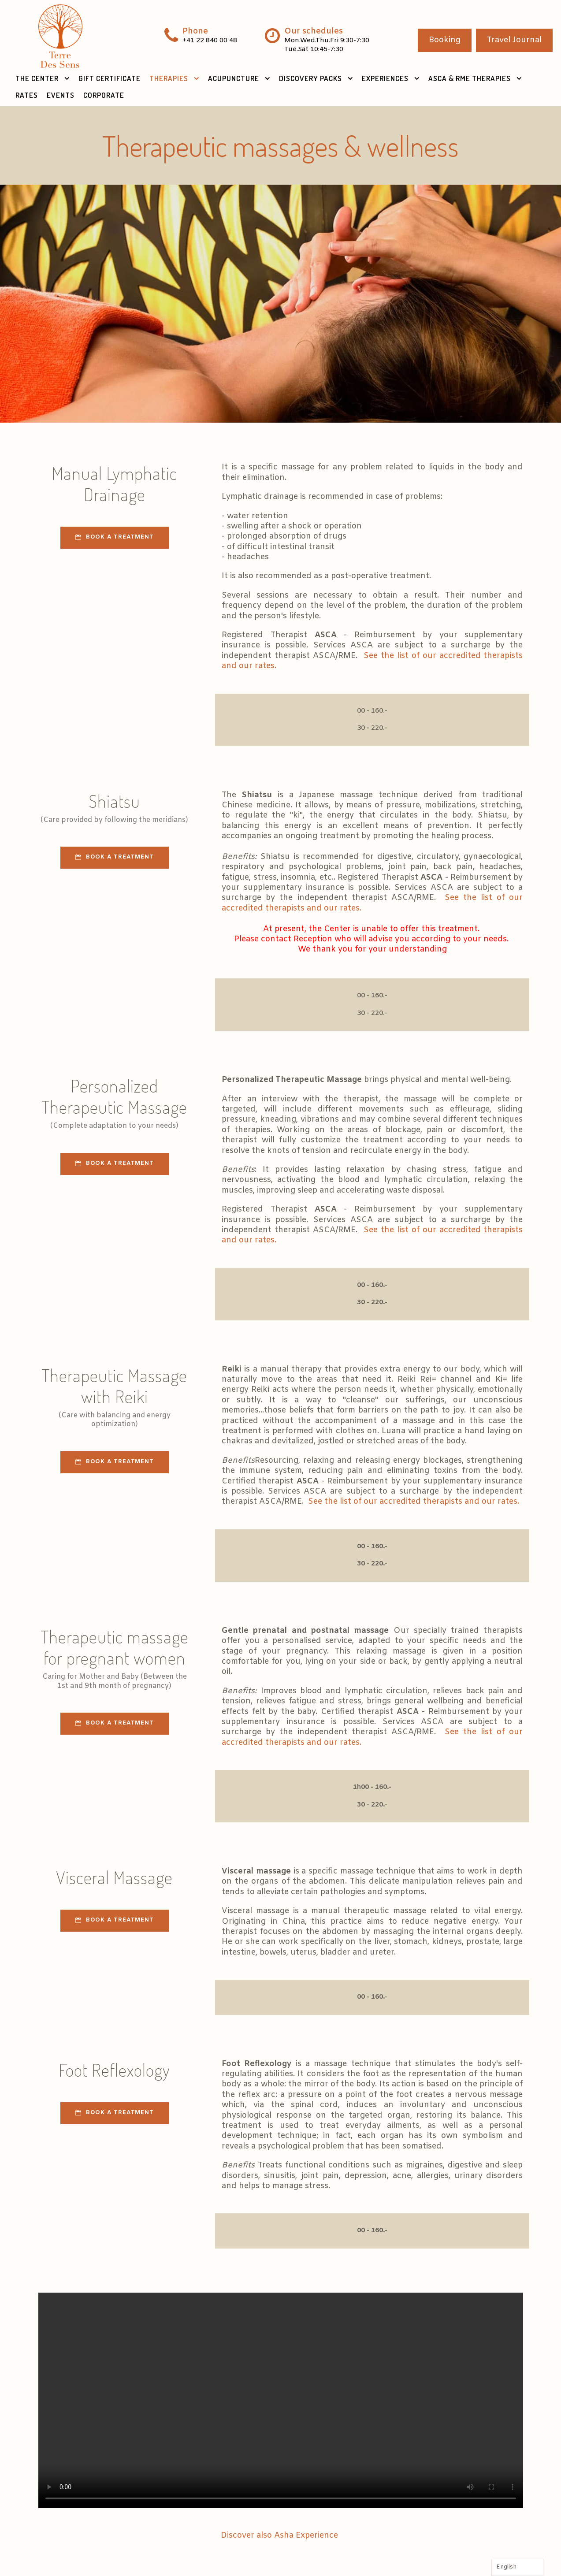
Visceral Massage (114, 1877)
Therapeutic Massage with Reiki (114, 1385)
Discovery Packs (310, 78)
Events (60, 95)
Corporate (103, 95)
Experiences (385, 78)
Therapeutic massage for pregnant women (115, 1647)
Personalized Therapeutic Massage (114, 1096)
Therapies (168, 78)
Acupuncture (233, 78)
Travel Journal (514, 40)
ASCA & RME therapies (469, 78)
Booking (445, 40)
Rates (26, 95)
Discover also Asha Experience (280, 2535)
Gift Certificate (109, 78)
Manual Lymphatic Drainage (114, 483)
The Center (37, 78)
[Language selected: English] (517, 2567)
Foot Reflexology (114, 2070)
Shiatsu (114, 801)
